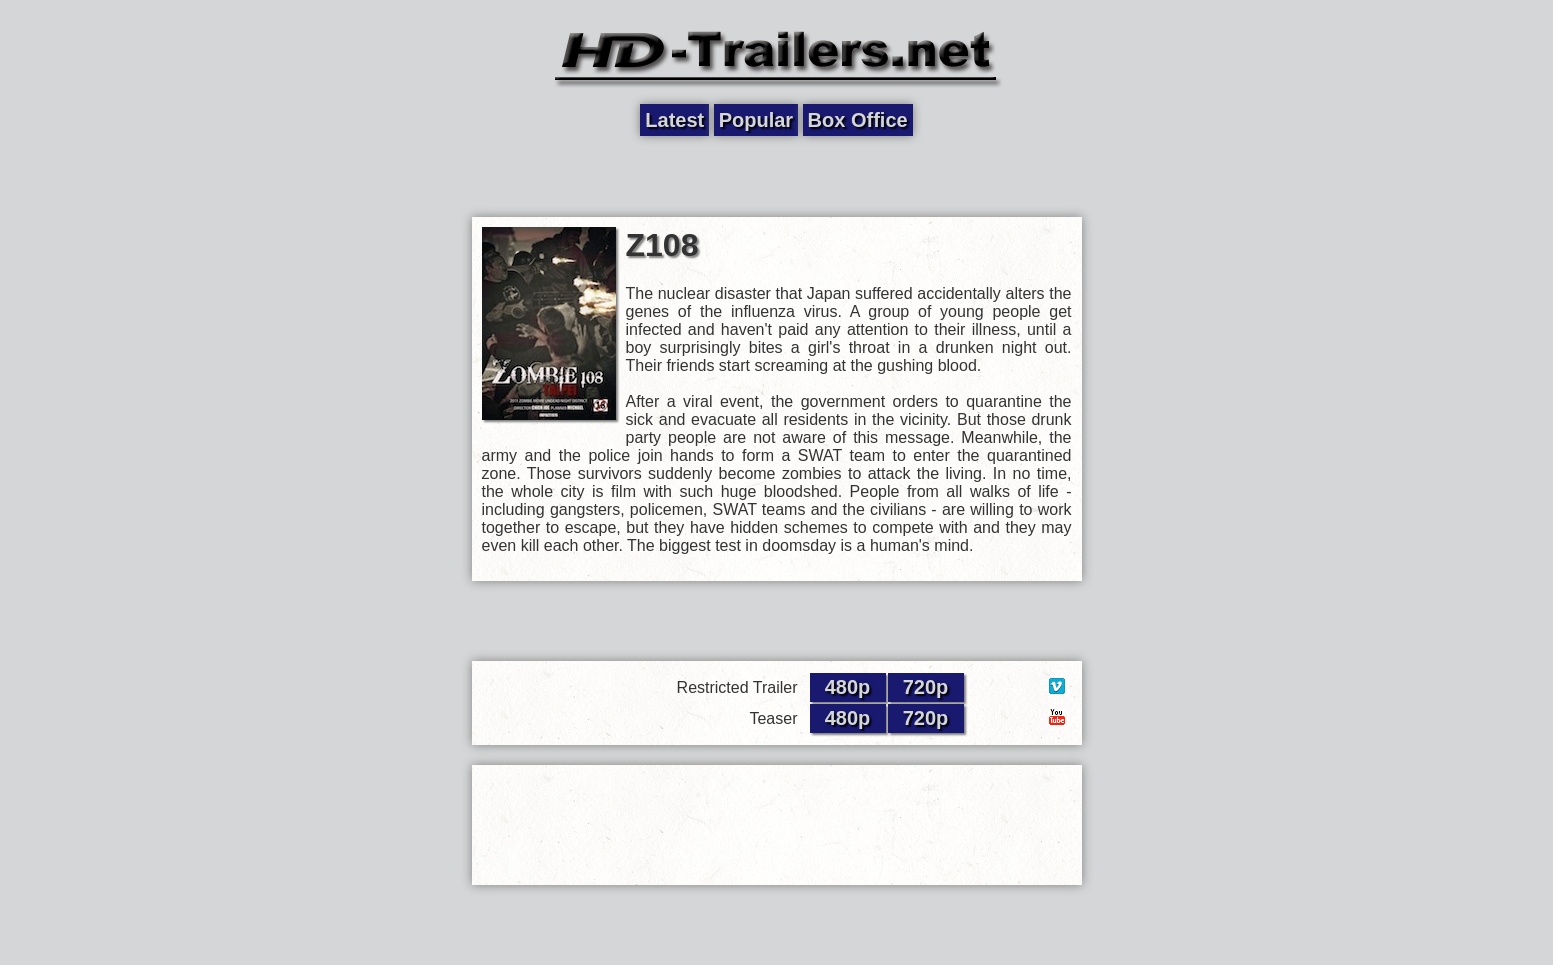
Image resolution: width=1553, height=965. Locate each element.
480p (848, 687)
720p (926, 687)
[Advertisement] (777, 177)
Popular (756, 120)
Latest (674, 120)
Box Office (858, 120)
